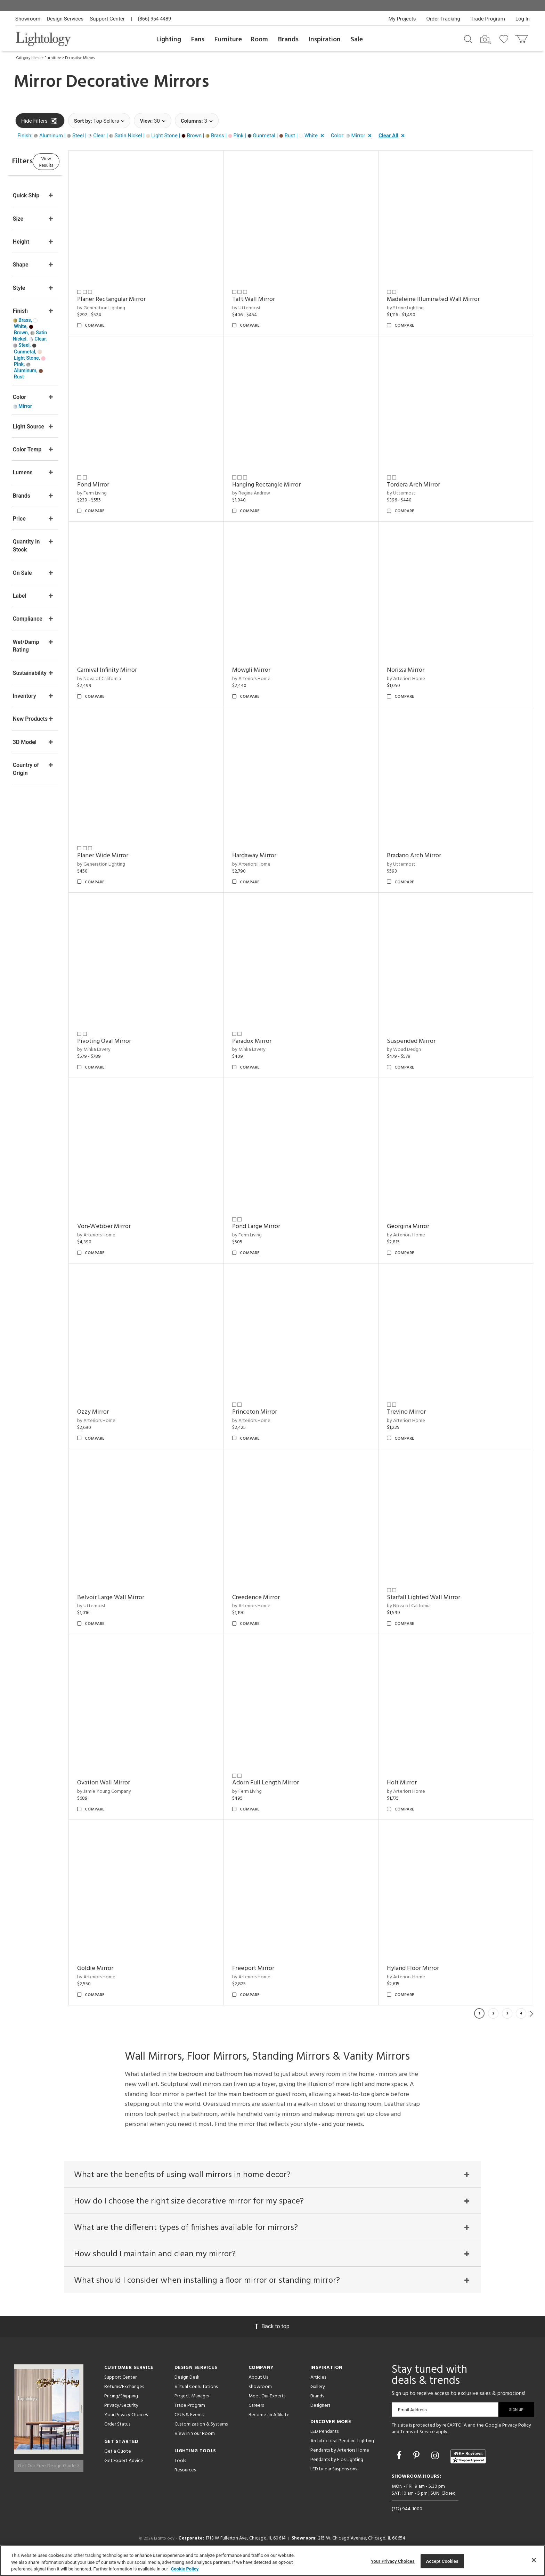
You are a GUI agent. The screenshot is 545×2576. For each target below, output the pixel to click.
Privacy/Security (121, 2420)
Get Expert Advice (123, 2475)
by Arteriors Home (273, 679)
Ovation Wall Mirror (137, 1783)
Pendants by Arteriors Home (339, 2465)
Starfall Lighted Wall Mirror (434, 1598)
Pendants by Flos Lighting (336, 2474)
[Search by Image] (485, 40)
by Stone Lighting (416, 308)
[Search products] (468, 39)
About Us (258, 2392)
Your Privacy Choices (126, 2430)
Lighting (168, 39)
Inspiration (325, 39)
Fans (197, 39)
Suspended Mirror (422, 1041)
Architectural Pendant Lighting (342, 2456)
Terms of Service (417, 2447)
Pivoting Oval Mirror (138, 1041)
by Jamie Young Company (138, 1792)
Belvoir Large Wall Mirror (144, 1598)
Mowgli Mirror (273, 670)
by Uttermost (268, 308)
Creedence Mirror (278, 1598)
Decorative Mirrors (80, 58)
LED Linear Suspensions (333, 2484)
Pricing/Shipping (121, 2411)
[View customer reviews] (468, 2471)
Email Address (412, 2424)
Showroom (27, 19)
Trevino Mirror (417, 1412)
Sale (357, 39)
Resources (185, 2485)
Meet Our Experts (267, 2411)
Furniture (228, 39)
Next (531, 2013)
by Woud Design (415, 1050)
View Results (73, 161)
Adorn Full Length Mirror (287, 1783)
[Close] (534, 2560)
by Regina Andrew (273, 493)
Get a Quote (117, 2466)
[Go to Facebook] (400, 2470)
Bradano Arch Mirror (425, 856)
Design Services (65, 19)
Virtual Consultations (196, 2401)
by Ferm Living (125, 493)
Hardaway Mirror (276, 856)
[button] (172, 136)
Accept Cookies (442, 2560)
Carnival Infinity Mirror (141, 670)
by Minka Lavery (127, 1050)
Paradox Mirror (274, 1041)
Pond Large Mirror (278, 1226)
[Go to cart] (522, 37)
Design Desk (187, 2392)
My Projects (402, 19)
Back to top (272, 2341)
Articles (318, 2392)
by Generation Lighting (135, 308)
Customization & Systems (201, 2439)
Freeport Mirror (275, 1968)
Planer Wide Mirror (136, 856)
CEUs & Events (189, 2430)
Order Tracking (443, 19)
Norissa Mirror (417, 670)
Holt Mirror (413, 1783)
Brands (288, 39)
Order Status (117, 2439)
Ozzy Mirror (127, 1412)
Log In (522, 19)
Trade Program (488, 19)
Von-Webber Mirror (137, 1226)
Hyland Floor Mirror (424, 1968)
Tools (180, 2475)
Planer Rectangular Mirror (145, 299)
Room (259, 39)
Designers (320, 2420)
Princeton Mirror (276, 1412)
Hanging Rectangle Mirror (288, 485)
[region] (272, 2560)
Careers (256, 2420)
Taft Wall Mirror (275, 299)
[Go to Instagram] (436, 2470)
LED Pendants (324, 2446)
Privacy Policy (516, 2440)
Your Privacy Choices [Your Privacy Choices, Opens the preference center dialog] (393, 2560)
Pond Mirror (127, 485)
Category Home (28, 58)
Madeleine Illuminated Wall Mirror (444, 299)
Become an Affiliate (269, 2430)
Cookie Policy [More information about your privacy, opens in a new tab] (185, 2568)
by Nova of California (133, 679)
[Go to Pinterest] (417, 2470)
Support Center (107, 19)
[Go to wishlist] (505, 39)
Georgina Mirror (419, 1226)
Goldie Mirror (129, 1968)
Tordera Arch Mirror (424, 485)
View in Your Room (194, 2448)
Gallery (317, 2401)
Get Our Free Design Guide (48, 2477)
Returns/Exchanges (124, 2401)
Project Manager (192, 2411)
